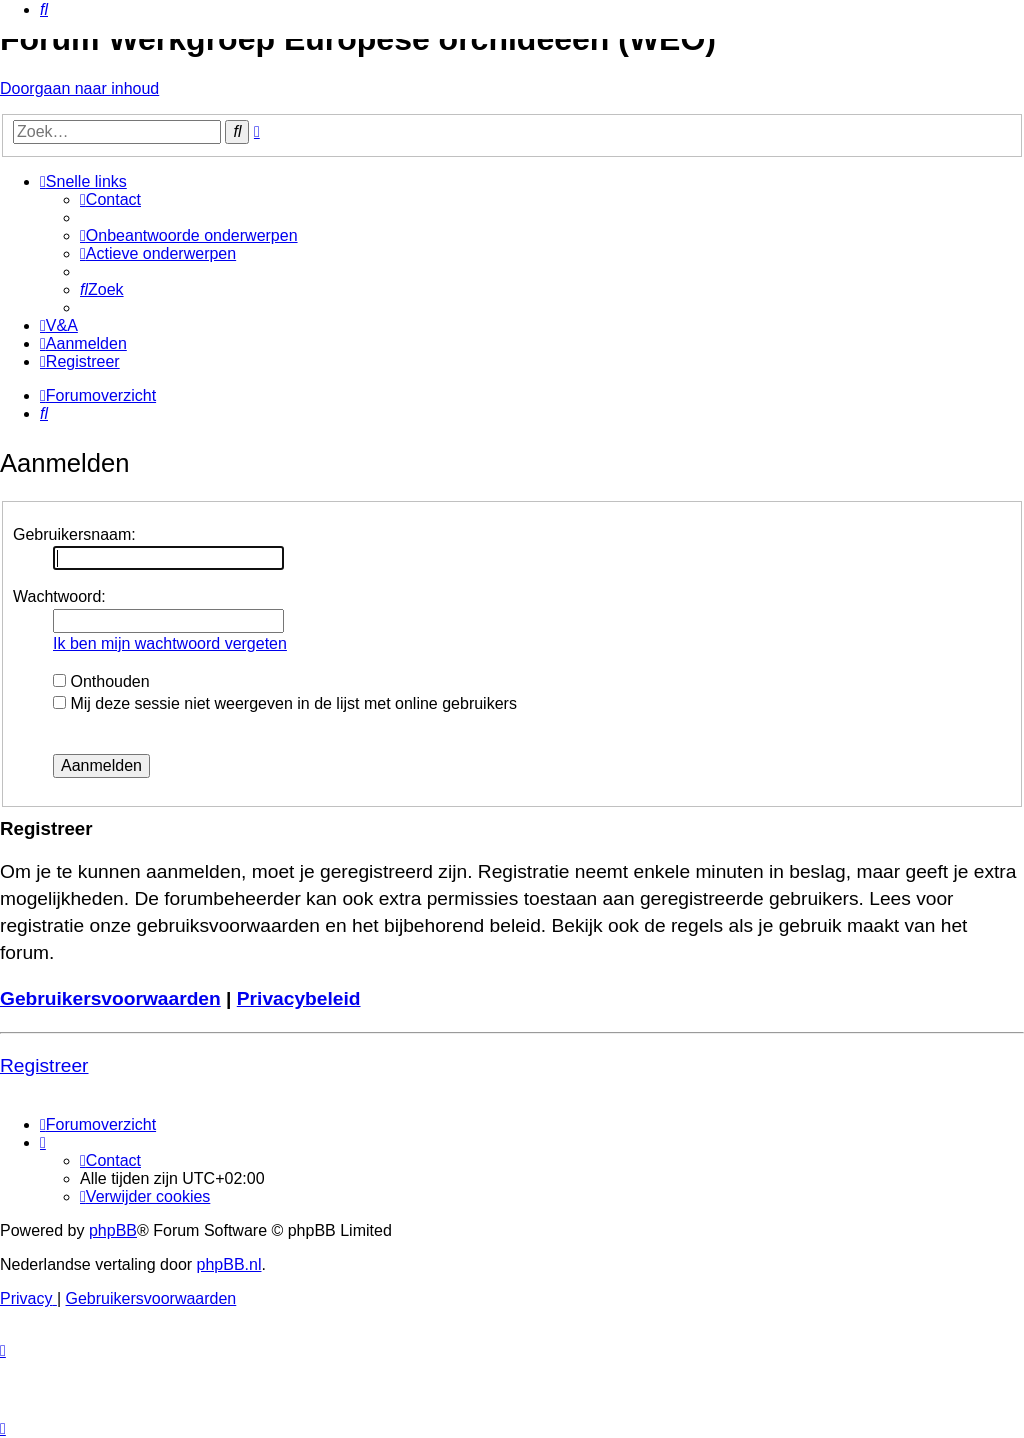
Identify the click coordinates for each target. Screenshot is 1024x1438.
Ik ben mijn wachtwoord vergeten (170, 643)
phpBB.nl (229, 1264)
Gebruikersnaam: (74, 534)
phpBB (113, 1230)
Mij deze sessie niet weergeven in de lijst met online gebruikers (285, 703)
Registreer (44, 1065)
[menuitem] (44, 9)
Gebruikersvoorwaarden (110, 998)
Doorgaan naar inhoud (79, 88)
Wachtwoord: (59, 596)
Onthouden (101, 681)
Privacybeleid (299, 998)
